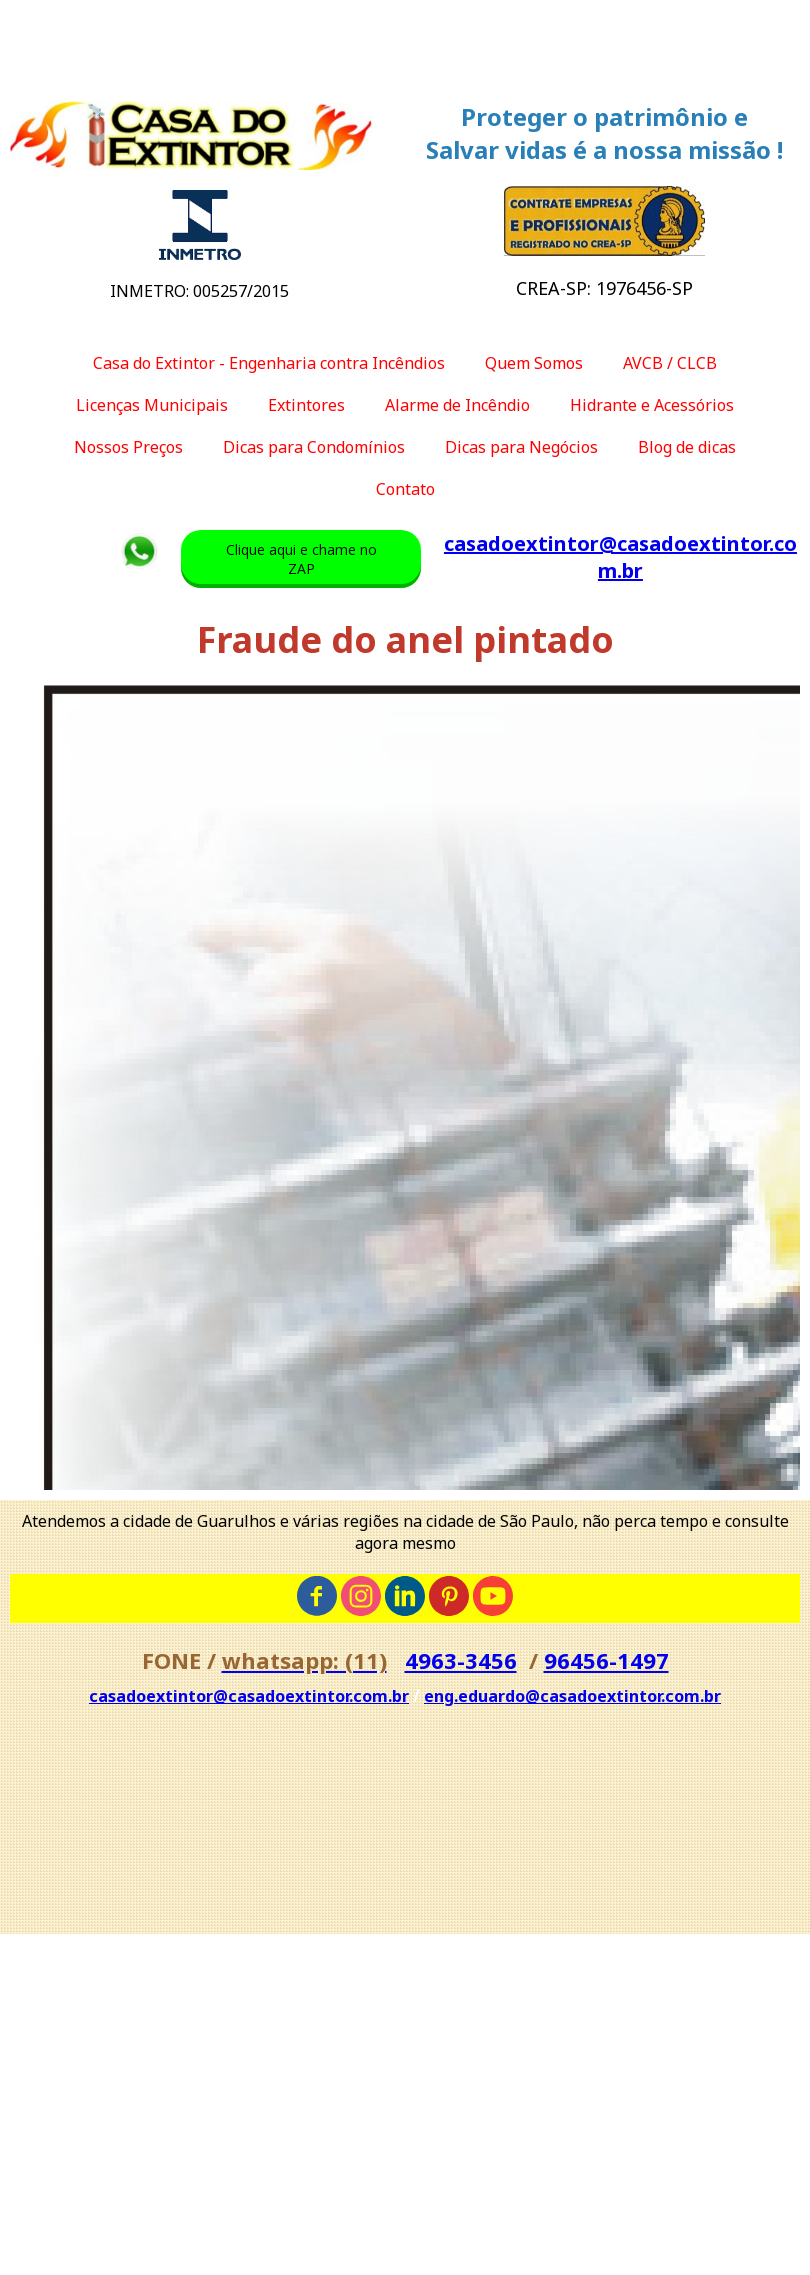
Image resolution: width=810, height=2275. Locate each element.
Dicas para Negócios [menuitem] (521, 447)
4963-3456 (461, 1660)
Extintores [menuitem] (306, 405)
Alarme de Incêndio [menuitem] (457, 405)
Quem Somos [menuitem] (534, 363)
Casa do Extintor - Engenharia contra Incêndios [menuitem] (269, 363)
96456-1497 (606, 1660)
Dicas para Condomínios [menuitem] (314, 447)
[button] (300, 559)
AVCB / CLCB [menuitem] (670, 363)
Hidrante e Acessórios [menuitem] (652, 405)
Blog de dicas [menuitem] (687, 447)
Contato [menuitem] (405, 489)
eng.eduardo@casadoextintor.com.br (572, 1696)
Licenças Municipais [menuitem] (152, 405)
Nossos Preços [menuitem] (128, 447)
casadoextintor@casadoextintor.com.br (620, 557)
